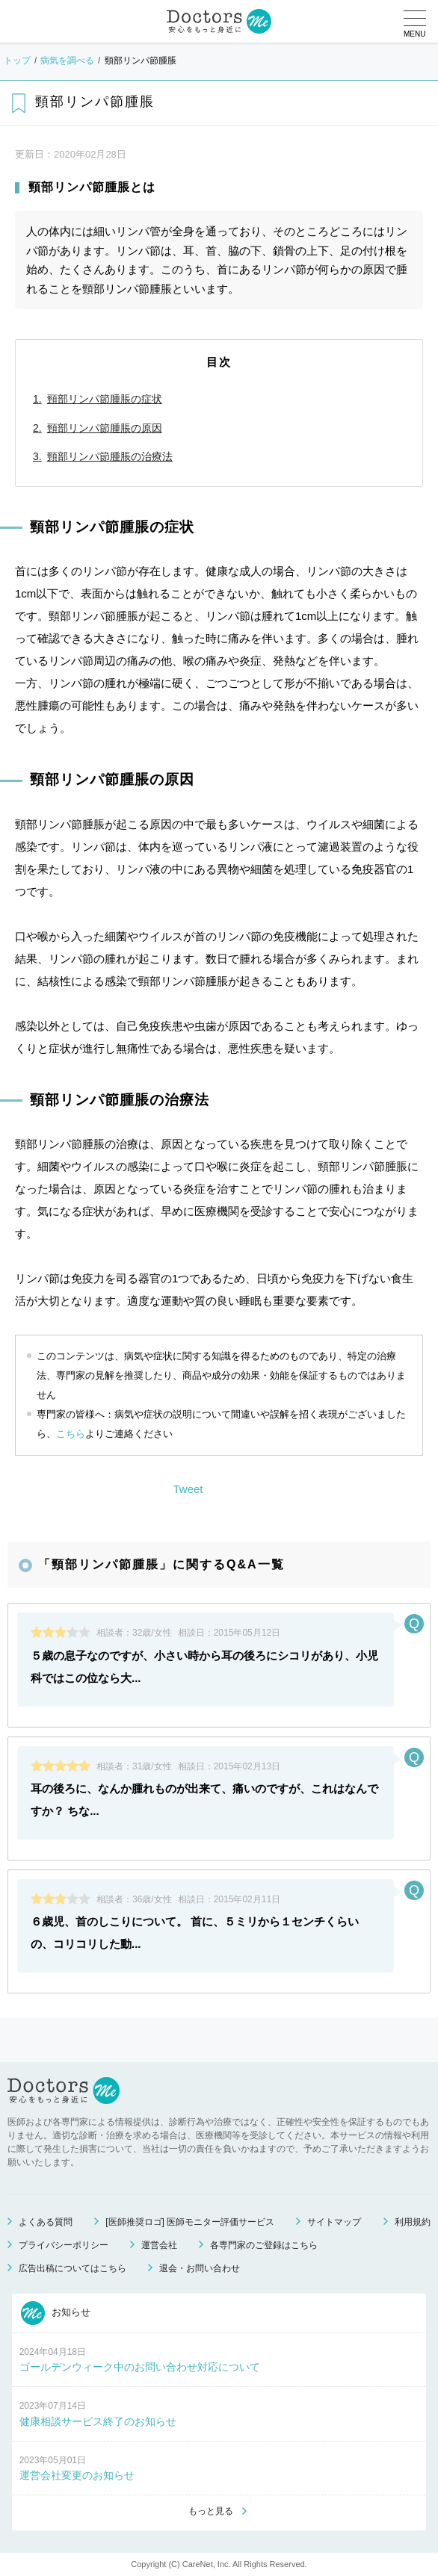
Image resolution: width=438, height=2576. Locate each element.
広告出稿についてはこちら (72, 2268)
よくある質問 (46, 2222)
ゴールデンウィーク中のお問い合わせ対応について (139, 2367)
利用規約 (413, 2222)
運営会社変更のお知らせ (77, 2475)
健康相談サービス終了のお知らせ (97, 2421)
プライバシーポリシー (63, 2245)
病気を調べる (67, 60)
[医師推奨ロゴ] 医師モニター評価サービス (189, 2222)
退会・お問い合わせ (199, 2268)
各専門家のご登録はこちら (264, 2245)
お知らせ (56, 2313)
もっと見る (210, 2511)
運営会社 (159, 2245)
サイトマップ (334, 2222)
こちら (70, 1433)
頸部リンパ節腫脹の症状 (104, 399)
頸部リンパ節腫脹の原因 (104, 428)
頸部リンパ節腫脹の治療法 (110, 456)
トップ (17, 60)
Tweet (188, 1489)
